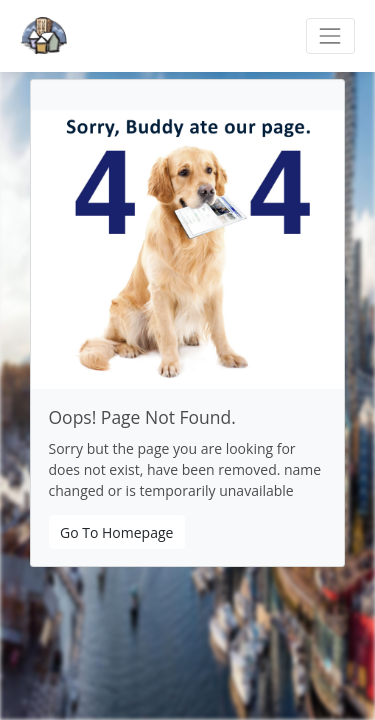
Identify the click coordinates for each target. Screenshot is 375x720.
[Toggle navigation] (330, 35)
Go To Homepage (116, 532)
